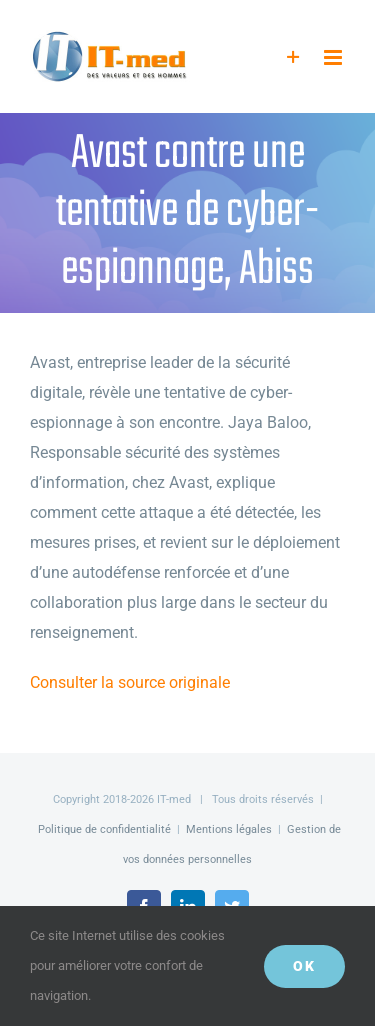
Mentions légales (229, 829)
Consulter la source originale (130, 682)
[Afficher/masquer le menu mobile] (334, 57)
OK (304, 966)
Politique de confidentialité (104, 829)
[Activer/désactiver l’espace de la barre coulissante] (293, 57)
